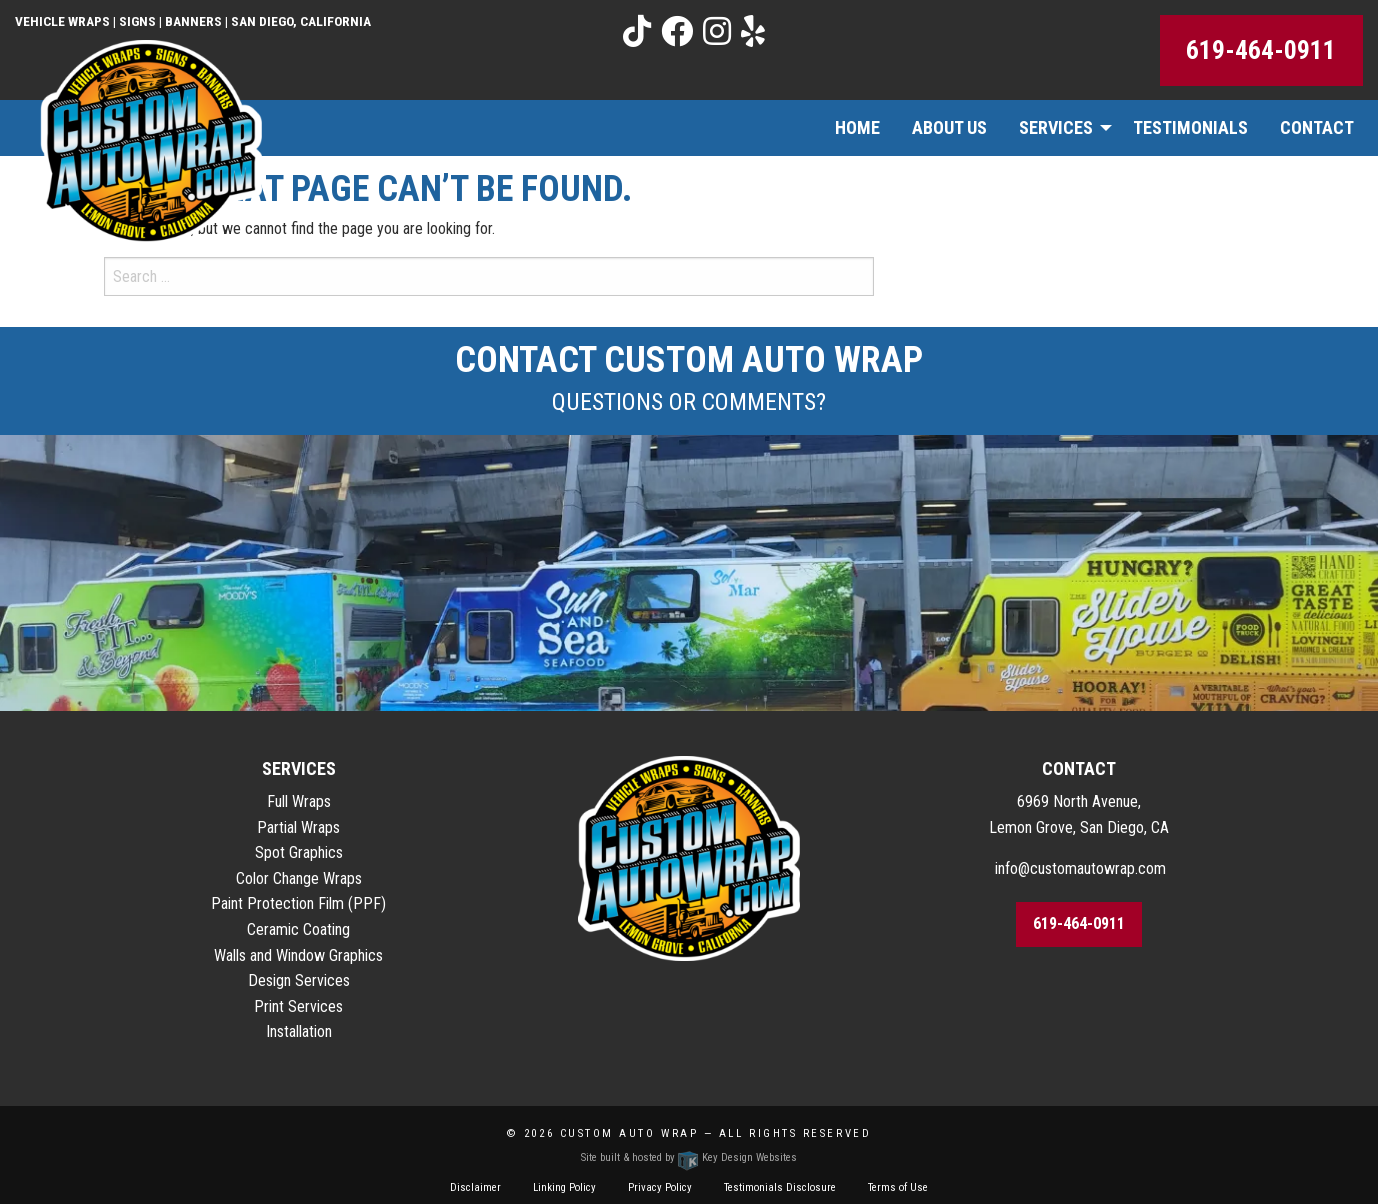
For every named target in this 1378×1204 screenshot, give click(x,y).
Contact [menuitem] (1317, 127)
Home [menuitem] (857, 127)
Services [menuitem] (1056, 127)
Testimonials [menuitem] (1190, 127)
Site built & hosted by (689, 1157)
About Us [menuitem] (949, 127)
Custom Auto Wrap (629, 1133)
